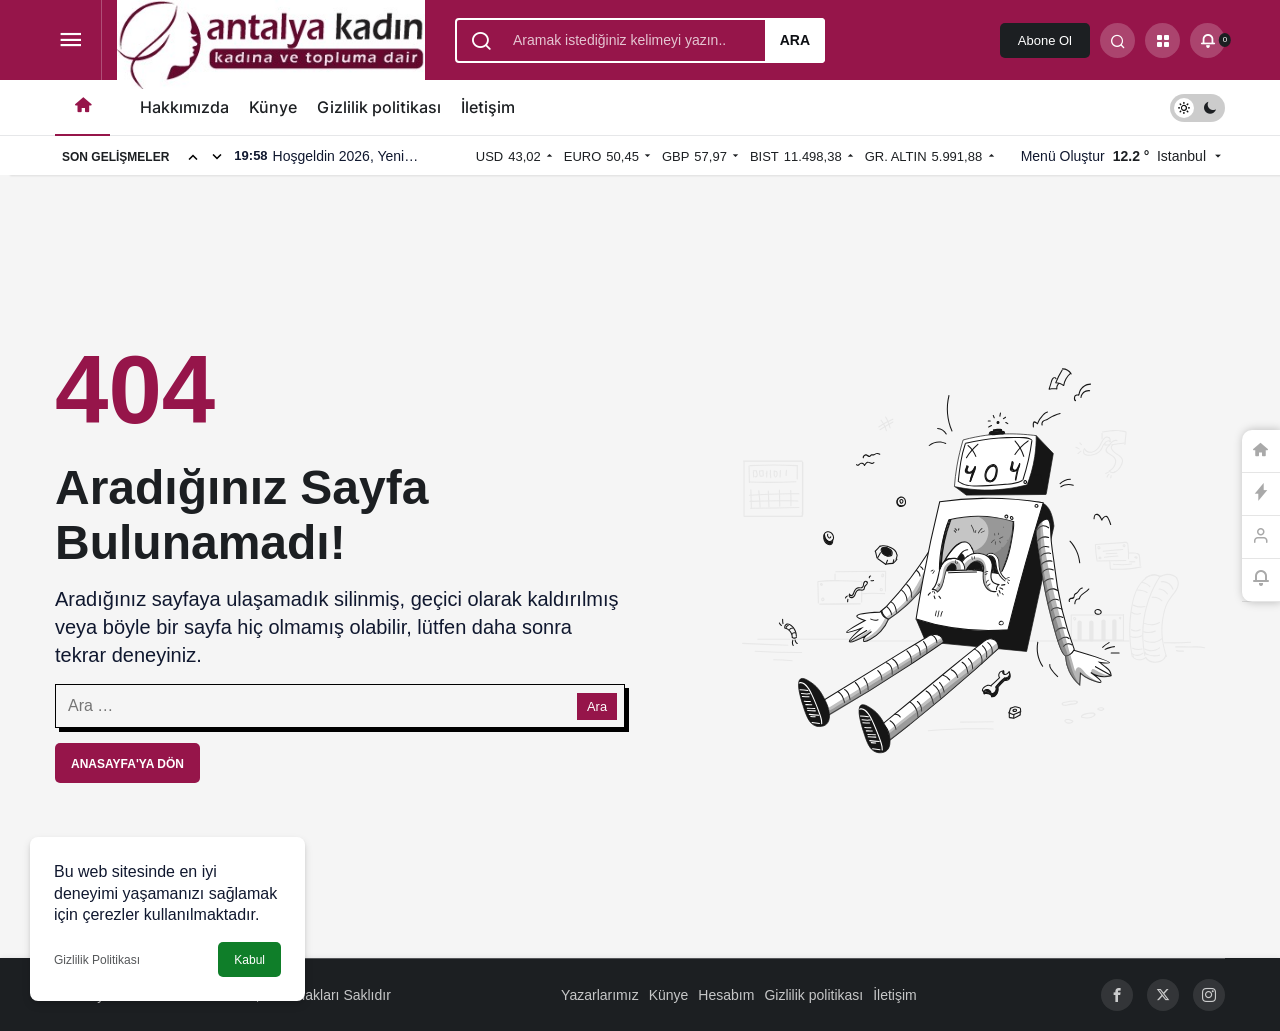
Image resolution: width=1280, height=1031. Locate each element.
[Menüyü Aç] (70, 40)
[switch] (1197, 107)
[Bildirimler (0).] (1207, 40)
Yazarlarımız (600, 995)
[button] (1162, 40)
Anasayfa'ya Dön (127, 764)
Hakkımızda (184, 107)
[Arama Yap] (1117, 40)
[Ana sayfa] (82, 107)
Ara (795, 40)
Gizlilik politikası (379, 107)
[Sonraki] (217, 156)
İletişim (488, 107)
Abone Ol (1045, 40)
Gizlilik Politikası (97, 960)
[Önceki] (193, 156)
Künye (273, 107)
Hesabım (726, 995)
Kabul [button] (249, 960)
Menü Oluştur (1063, 156)
